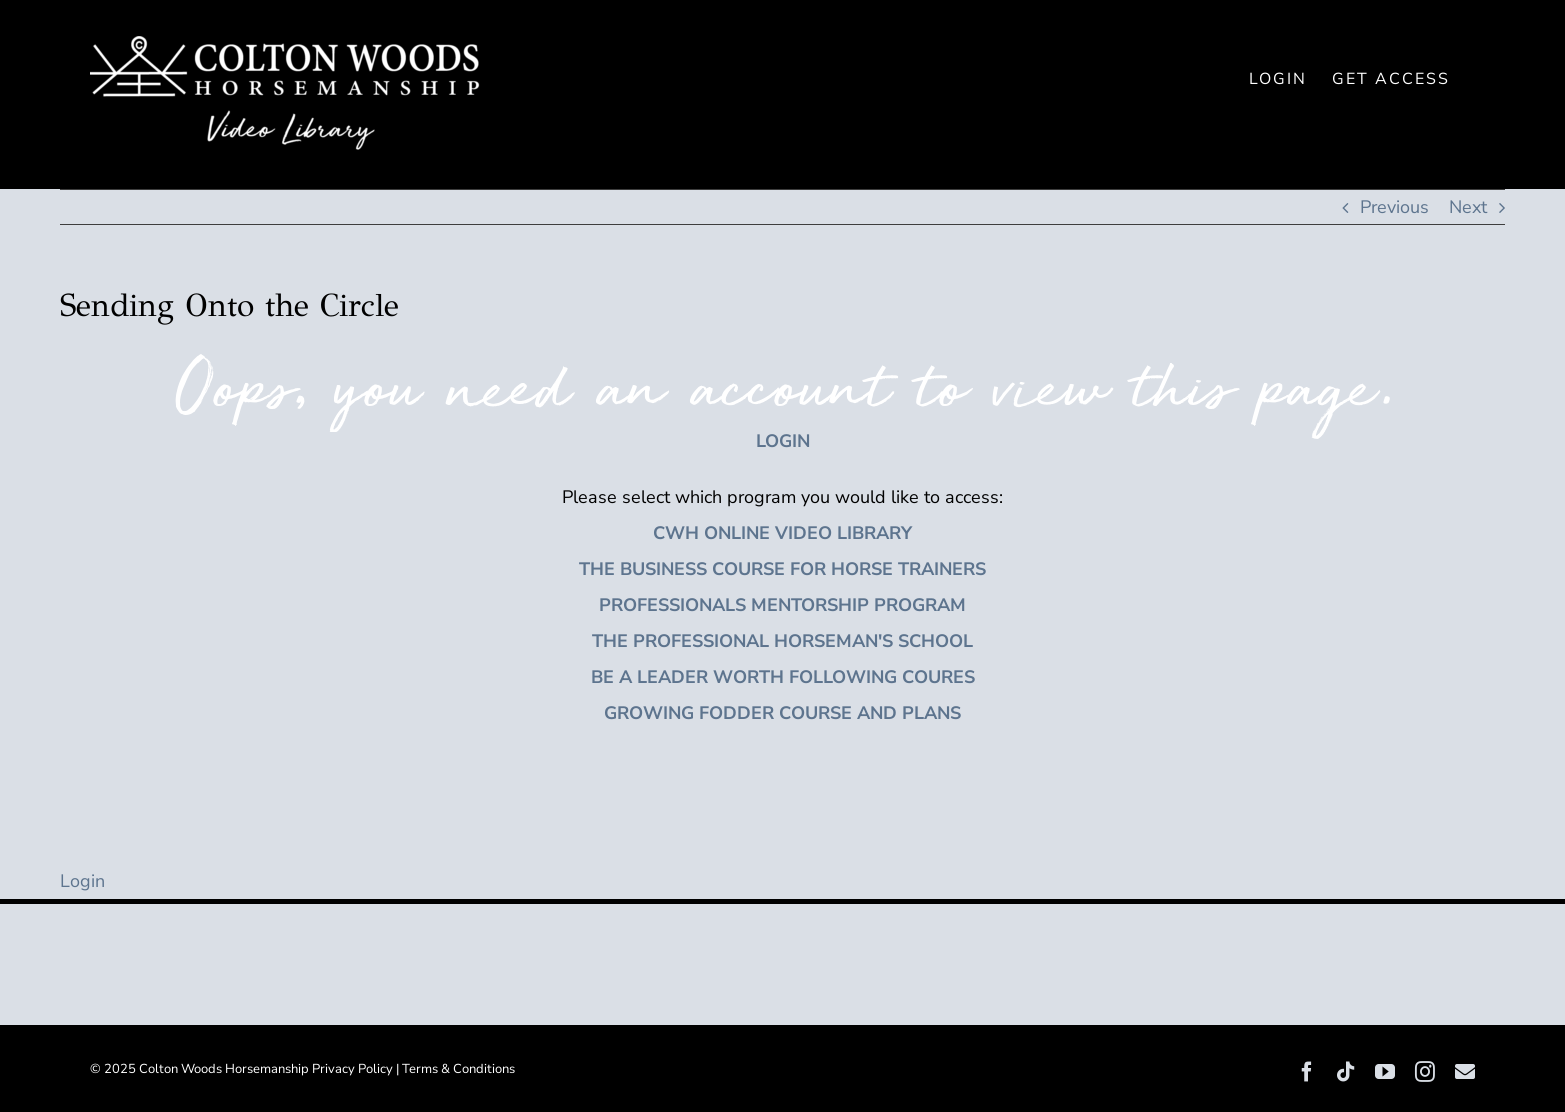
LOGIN (783, 441)
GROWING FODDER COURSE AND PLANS (782, 713)
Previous (1394, 207)
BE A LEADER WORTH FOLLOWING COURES (783, 677)
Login (82, 881)
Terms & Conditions (458, 1069)
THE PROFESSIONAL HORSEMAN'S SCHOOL (782, 641)
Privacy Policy (352, 1069)
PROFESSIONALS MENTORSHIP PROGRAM (782, 605)
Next (1468, 207)
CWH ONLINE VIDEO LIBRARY (782, 533)
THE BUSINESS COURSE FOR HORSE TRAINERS (782, 569)
